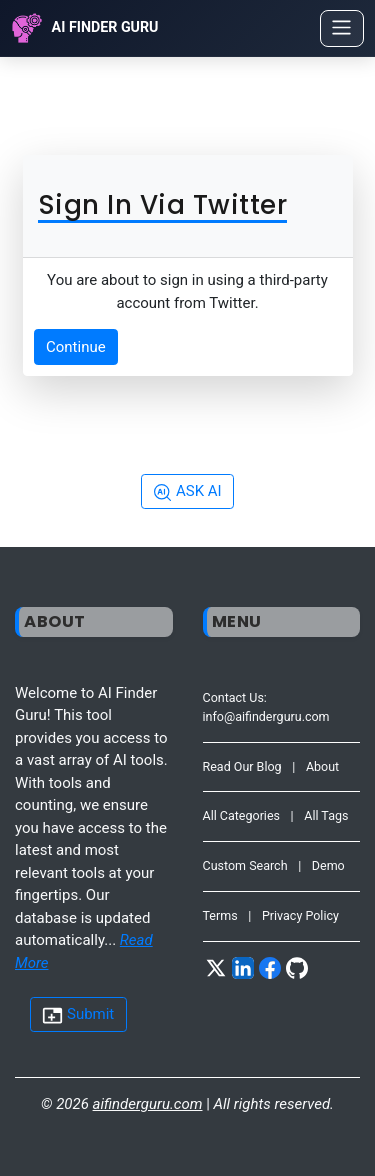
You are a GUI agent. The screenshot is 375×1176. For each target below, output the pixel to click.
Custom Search (245, 865)
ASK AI (187, 492)
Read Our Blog (242, 766)
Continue (76, 347)
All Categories (242, 815)
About (322, 766)
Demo (328, 865)
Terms (220, 915)
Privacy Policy (300, 915)
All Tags (326, 815)
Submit (78, 1015)
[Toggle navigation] (342, 28)
